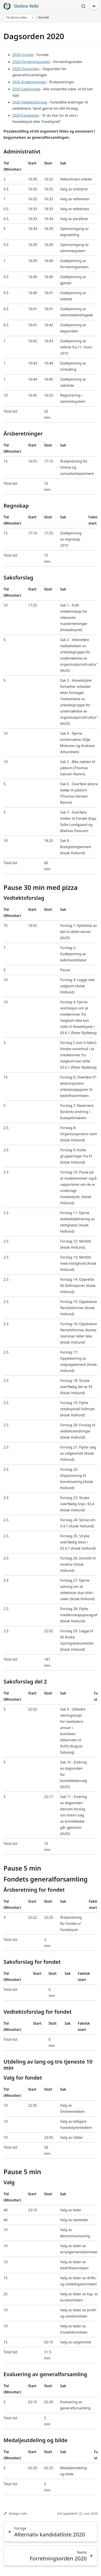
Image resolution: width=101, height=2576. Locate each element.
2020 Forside (22, 54)
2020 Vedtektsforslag (29, 102)
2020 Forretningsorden (31, 61)
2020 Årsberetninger (29, 82)
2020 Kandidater (26, 115)
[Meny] (93, 6)
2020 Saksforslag (26, 89)
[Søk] (83, 6)
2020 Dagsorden (26, 68)
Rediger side (15, 2513)
